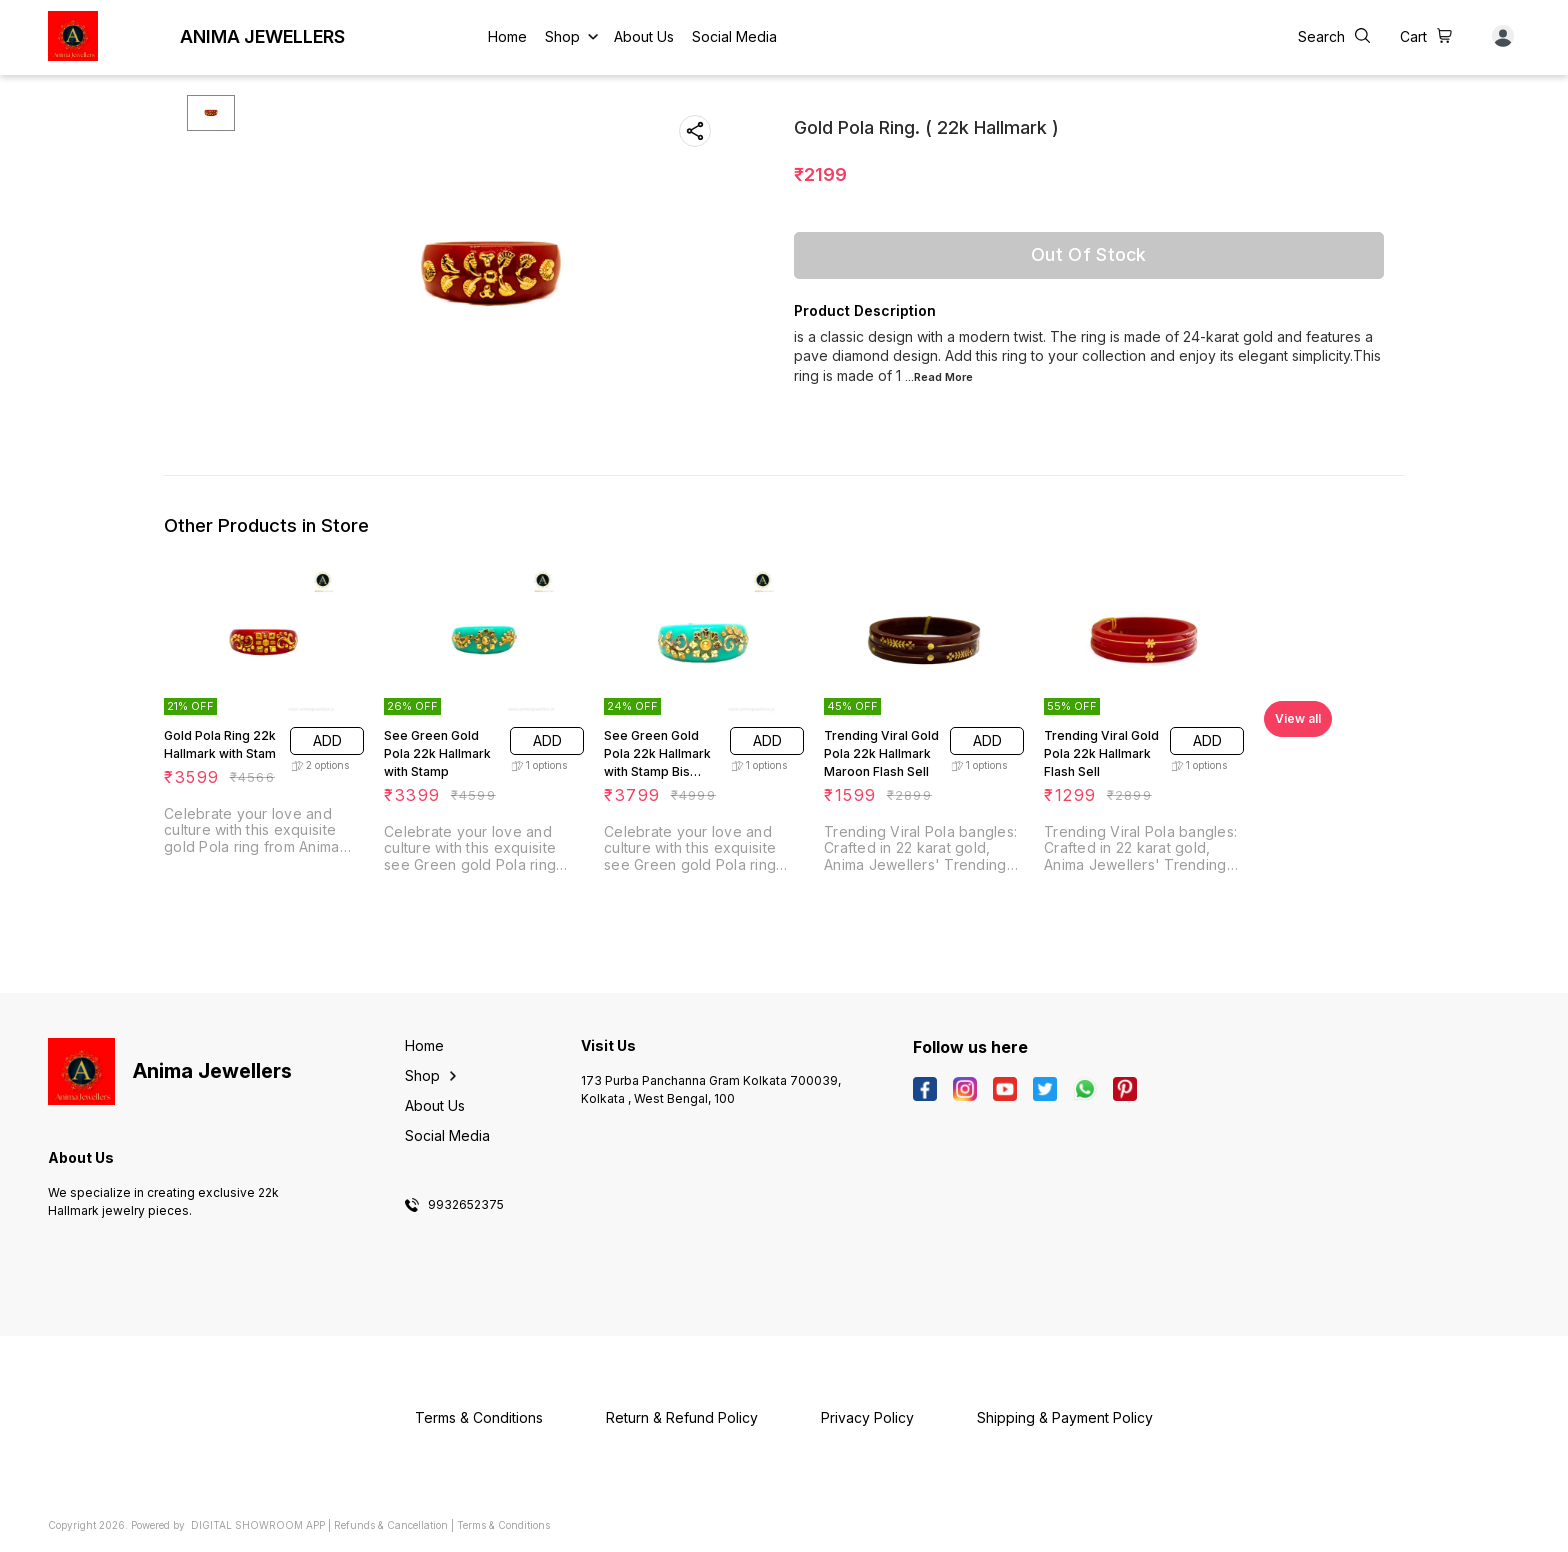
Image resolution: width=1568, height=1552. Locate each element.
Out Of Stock (1089, 254)
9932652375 (466, 1205)
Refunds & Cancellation (391, 1525)
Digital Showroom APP (258, 1525)
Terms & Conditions (503, 1525)
